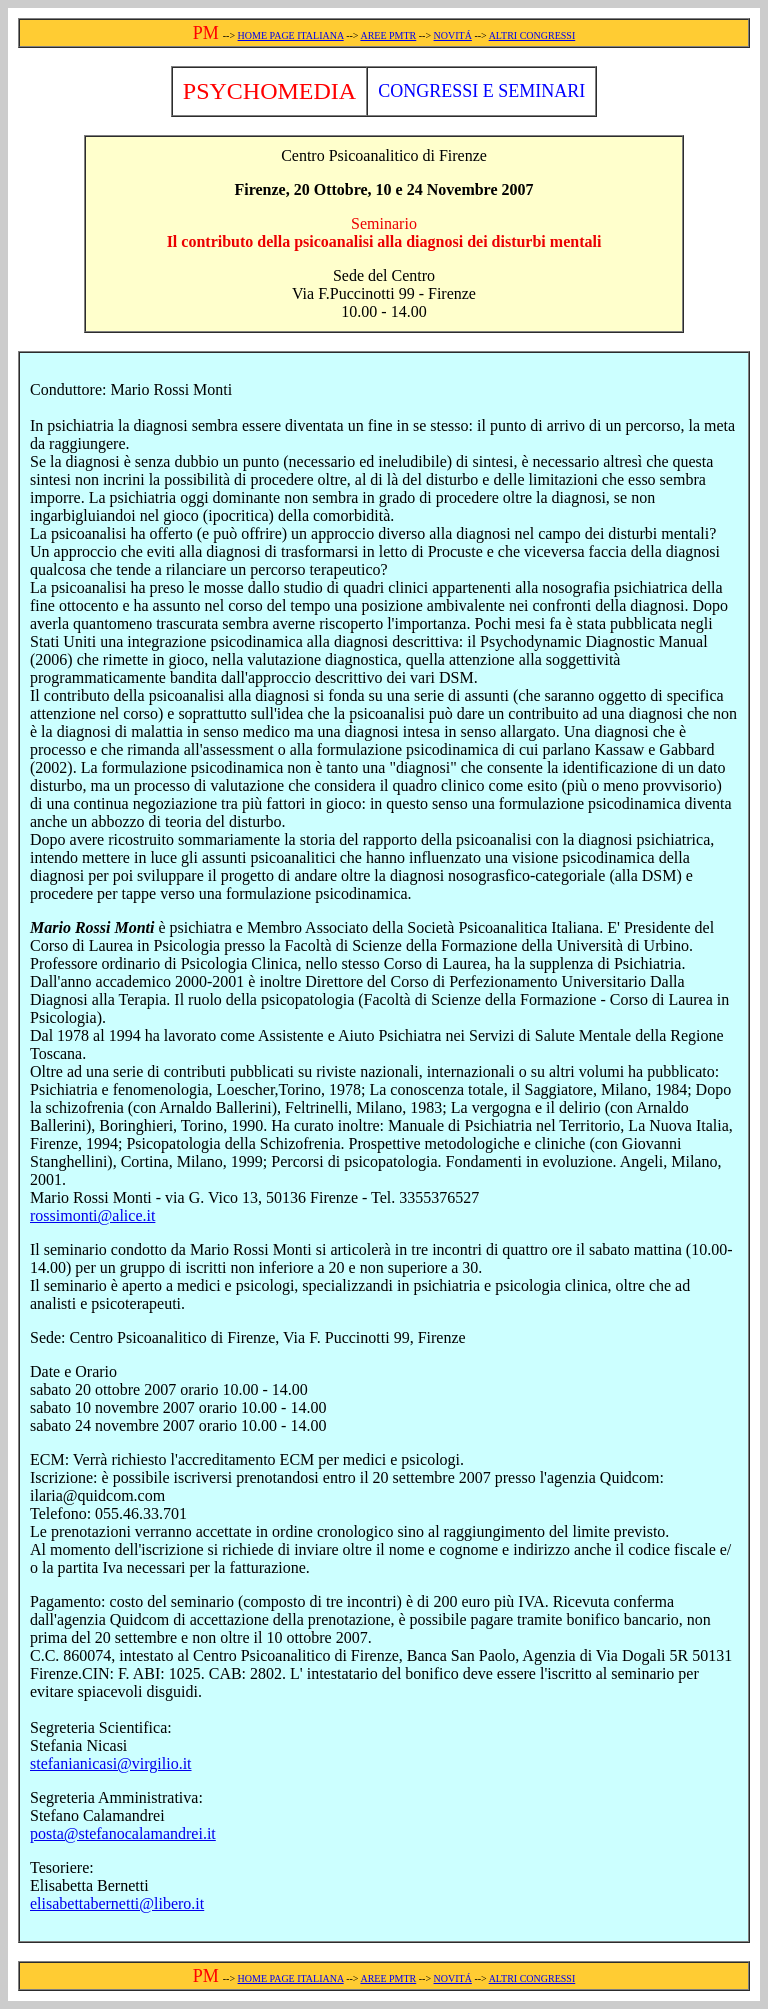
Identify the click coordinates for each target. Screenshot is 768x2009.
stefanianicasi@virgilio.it (111, 1763)
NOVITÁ (453, 35)
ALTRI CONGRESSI (532, 35)
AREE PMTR (388, 35)
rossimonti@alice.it (92, 1215)
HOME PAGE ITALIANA (291, 35)
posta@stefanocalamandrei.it (123, 1833)
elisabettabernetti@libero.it (117, 1903)
